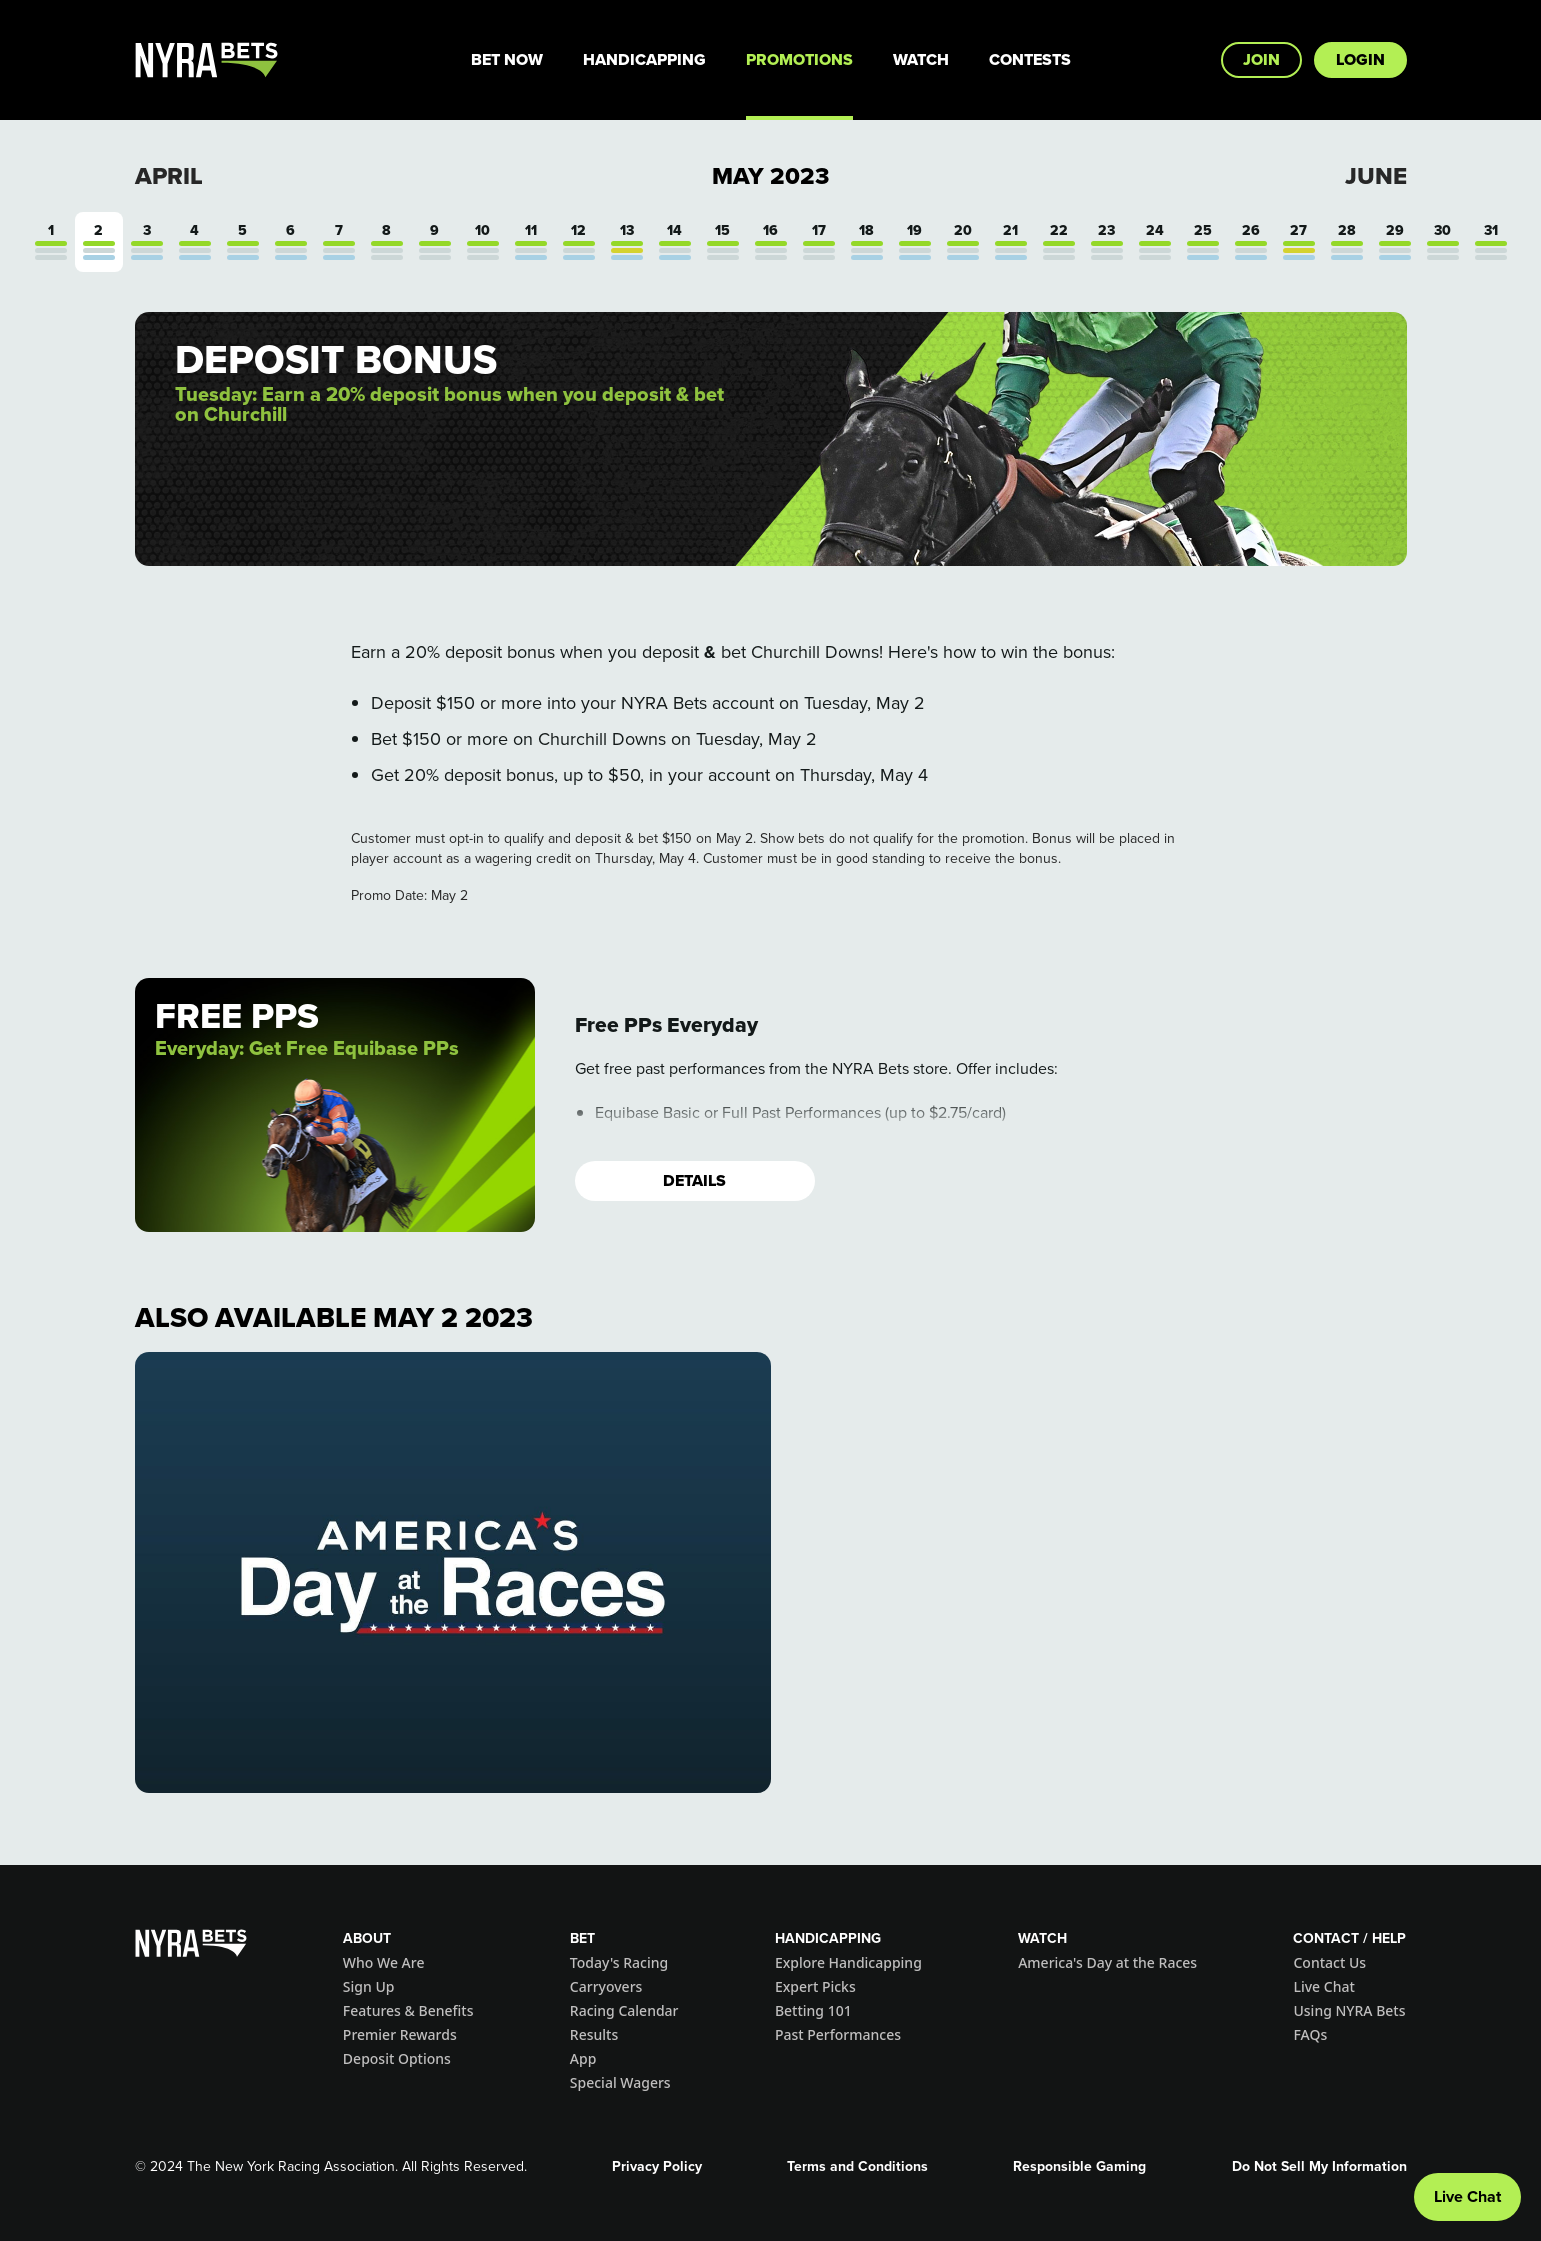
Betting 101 (813, 2010)
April (169, 176)
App (583, 2058)
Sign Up (369, 1986)
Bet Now (507, 59)
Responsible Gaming (1079, 2167)
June (1376, 176)
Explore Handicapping (848, 1962)
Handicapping (644, 59)
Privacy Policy (657, 2167)
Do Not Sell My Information (1319, 2167)
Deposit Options (397, 2058)
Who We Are (384, 1962)
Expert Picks (815, 1986)
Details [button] (694, 1180)
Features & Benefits (408, 2010)
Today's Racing (619, 1962)
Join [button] (1261, 59)
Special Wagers (620, 2082)
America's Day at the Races (1107, 1962)
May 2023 (770, 176)
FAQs (1310, 2034)
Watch (921, 59)
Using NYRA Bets (1349, 2010)
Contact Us (1329, 1962)
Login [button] (1360, 59)
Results (594, 2034)
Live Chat (1323, 1986)
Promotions (799, 59)
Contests (1030, 59)
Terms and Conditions (857, 2167)
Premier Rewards (400, 2034)
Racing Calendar (624, 2010)
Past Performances (838, 2034)
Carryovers (606, 1986)
